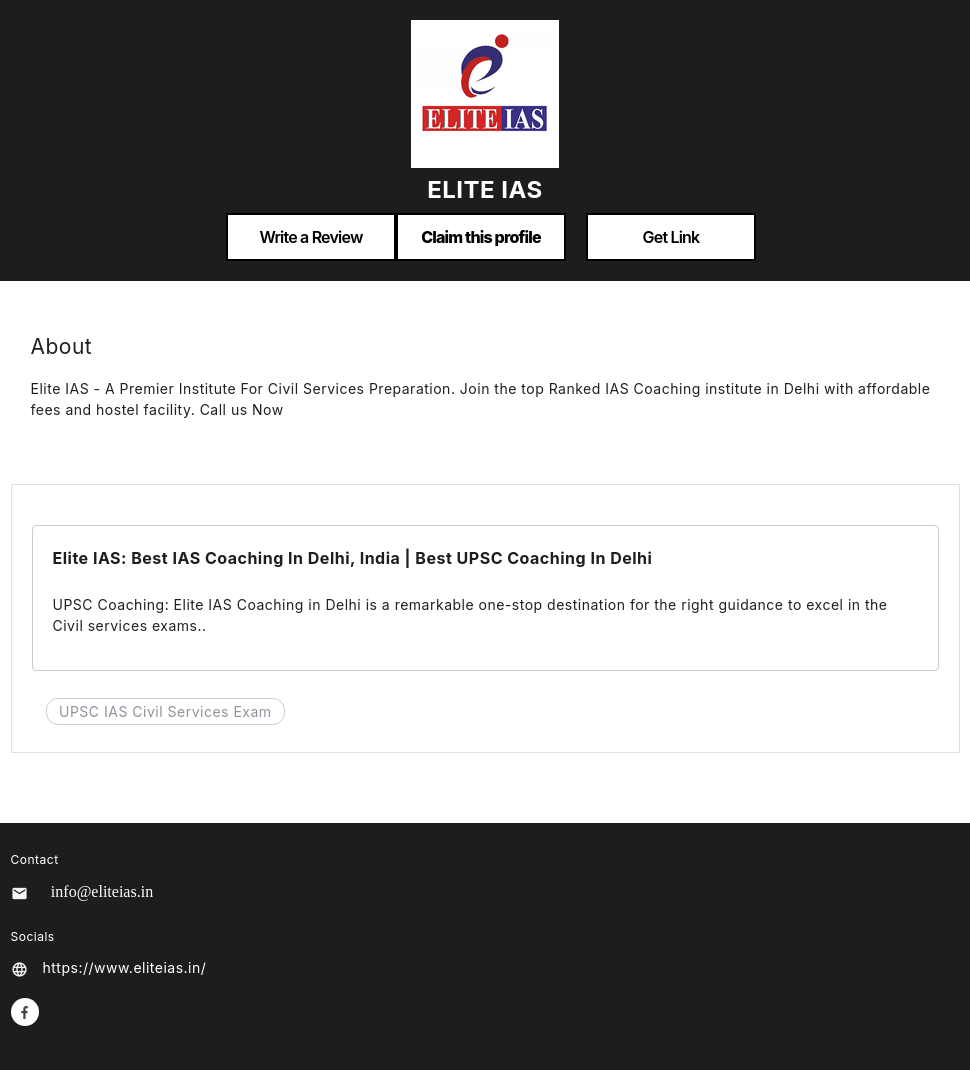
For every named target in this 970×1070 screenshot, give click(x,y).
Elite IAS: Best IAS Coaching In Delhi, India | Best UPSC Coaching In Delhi (353, 558)
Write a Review (310, 237)
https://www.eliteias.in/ (125, 967)
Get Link (671, 237)
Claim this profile (481, 237)
